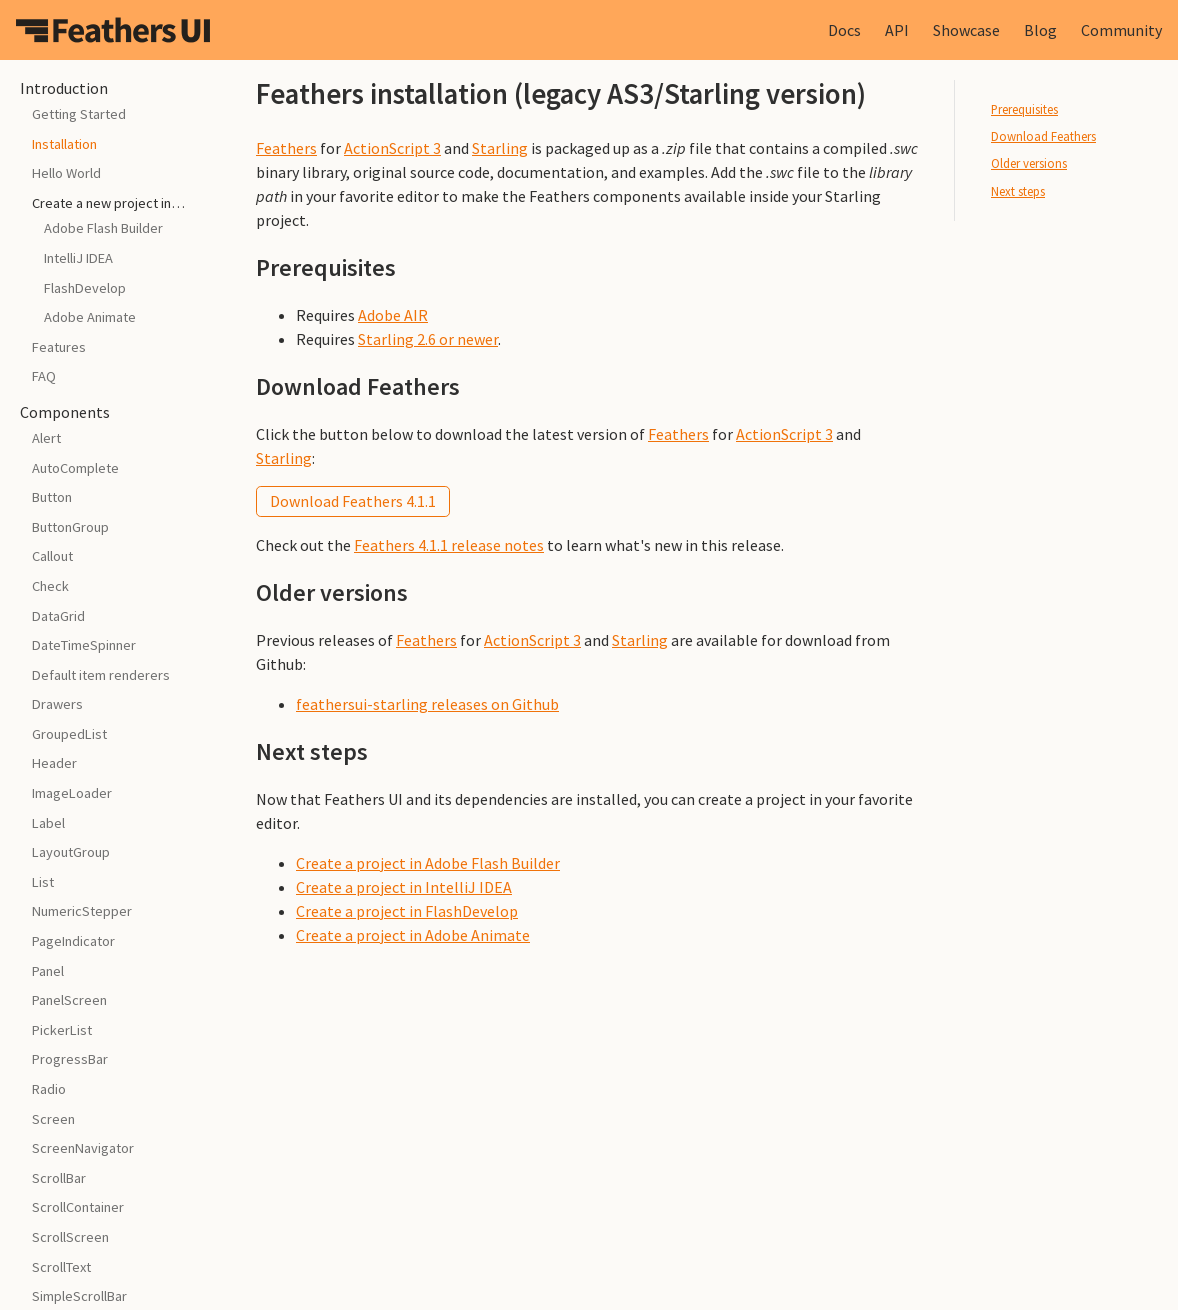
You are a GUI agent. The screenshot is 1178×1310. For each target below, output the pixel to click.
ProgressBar (70, 1059)
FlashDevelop (85, 288)
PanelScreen (69, 1000)
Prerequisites (1024, 109)
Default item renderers (101, 675)
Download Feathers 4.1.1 (353, 501)
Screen (53, 1119)
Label (48, 823)
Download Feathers (1043, 136)
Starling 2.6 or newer (428, 339)
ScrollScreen (70, 1237)
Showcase (966, 30)
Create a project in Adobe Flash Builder (428, 863)
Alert (46, 438)
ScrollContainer (78, 1207)
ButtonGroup (70, 527)
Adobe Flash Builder (103, 228)
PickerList (62, 1030)
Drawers (57, 704)
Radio (49, 1089)
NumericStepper (82, 911)
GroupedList (69, 734)
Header (54, 763)
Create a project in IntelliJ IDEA (404, 887)
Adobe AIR (393, 315)
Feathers (286, 148)
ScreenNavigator (83, 1148)
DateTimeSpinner (84, 645)
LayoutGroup (71, 852)
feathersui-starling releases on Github (427, 704)
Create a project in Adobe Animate (413, 935)
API (897, 30)
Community (1121, 30)
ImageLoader (72, 793)
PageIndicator (73, 941)
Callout (52, 556)
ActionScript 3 (392, 148)
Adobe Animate (90, 317)
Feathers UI (113, 30)
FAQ (44, 376)
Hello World (66, 173)
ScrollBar (59, 1178)
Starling (500, 148)
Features (59, 347)
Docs (844, 30)
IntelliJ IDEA (78, 258)
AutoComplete (75, 468)
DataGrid (58, 616)
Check (50, 586)
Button (52, 497)
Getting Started (79, 114)
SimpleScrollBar (79, 1296)
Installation (64, 144)
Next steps (1018, 191)
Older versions (1029, 163)
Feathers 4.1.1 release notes (449, 545)
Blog (1040, 30)
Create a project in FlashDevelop (407, 911)
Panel (48, 971)
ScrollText (61, 1267)
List (43, 882)
